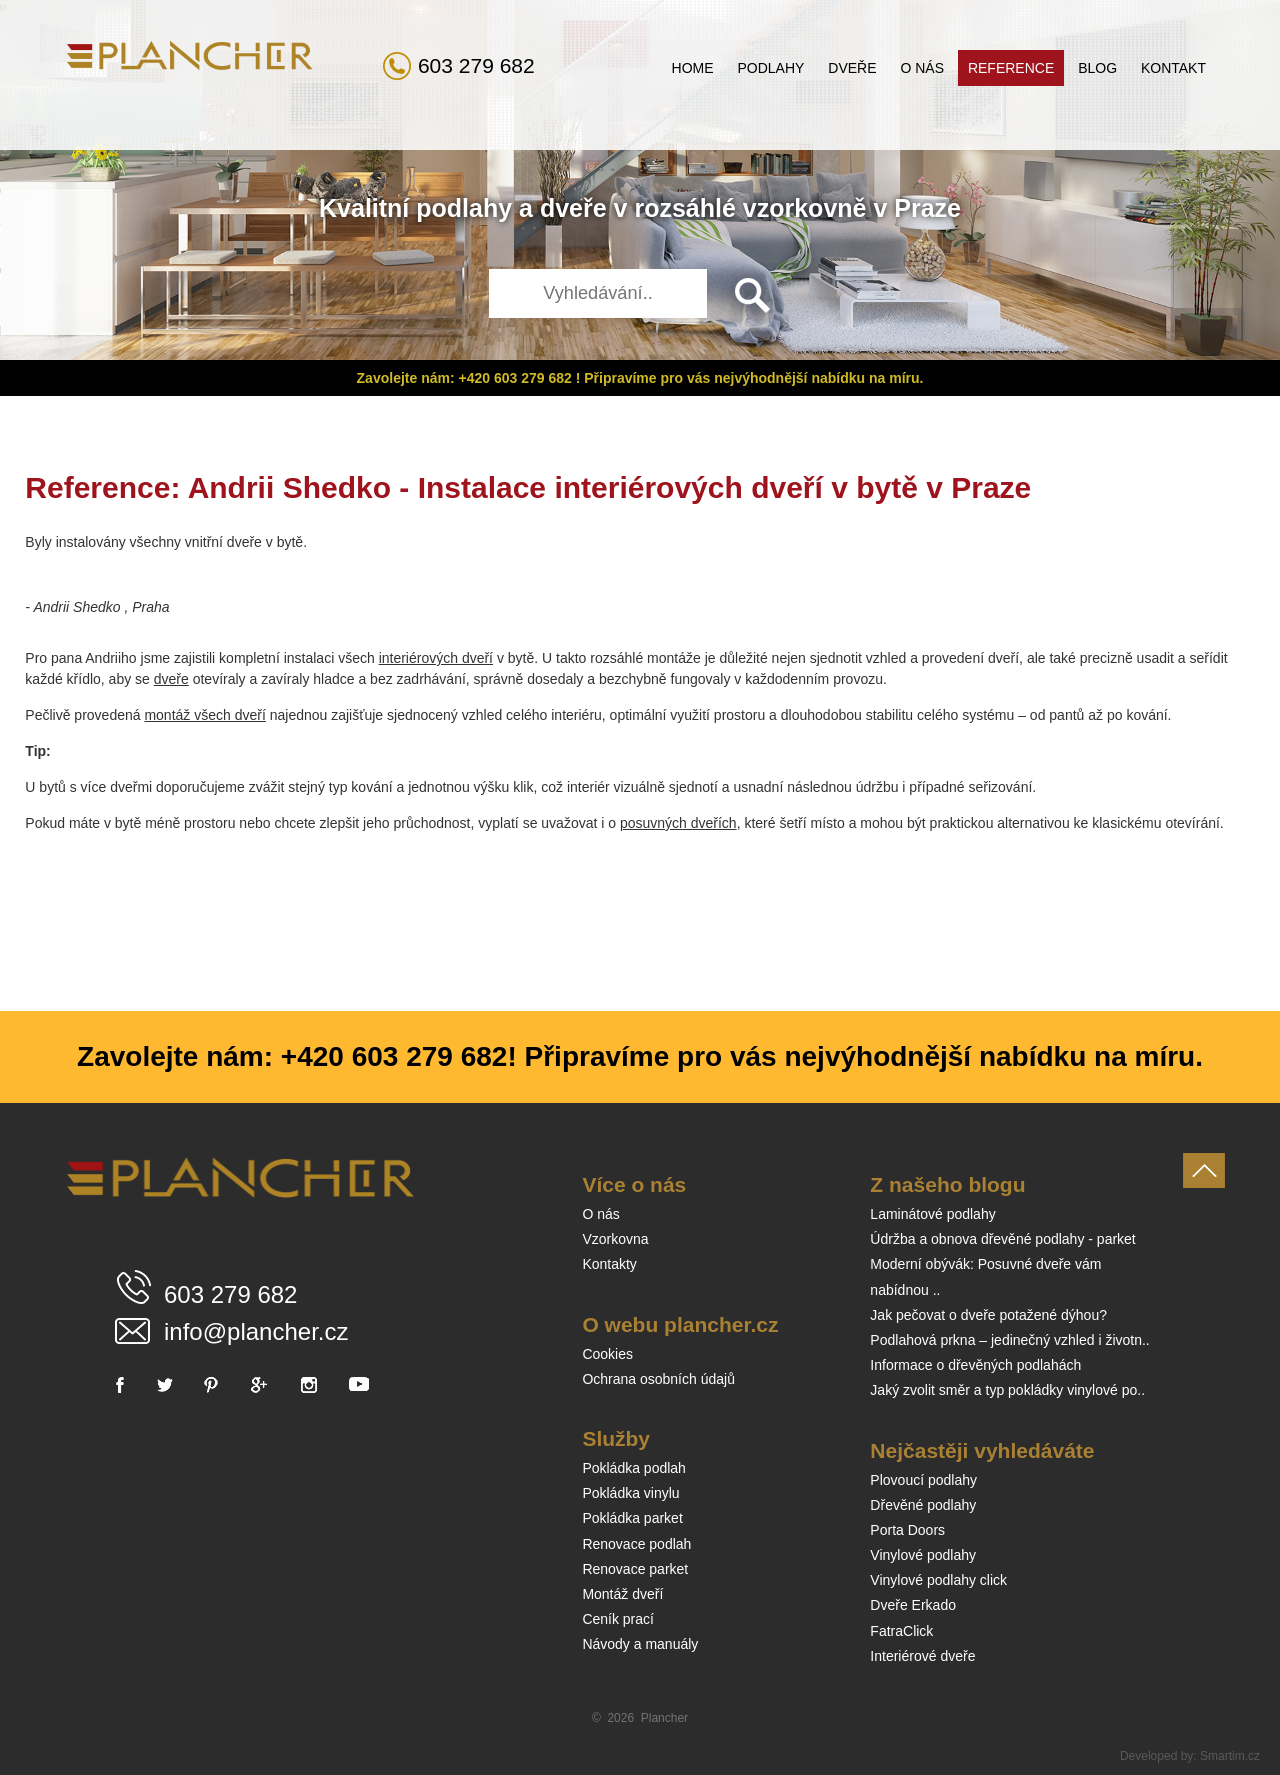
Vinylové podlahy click (938, 1580)
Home (693, 68)
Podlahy (770, 68)
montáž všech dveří (204, 715)
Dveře (852, 68)
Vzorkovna (615, 1239)
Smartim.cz (1230, 1756)
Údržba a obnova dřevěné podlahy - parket (1002, 1239)
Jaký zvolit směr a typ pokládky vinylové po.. (1007, 1390)
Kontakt (1173, 68)
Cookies (607, 1354)
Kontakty (609, 1264)
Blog (1097, 68)
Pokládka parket (632, 1518)
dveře (573, 208)
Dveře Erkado (913, 1605)
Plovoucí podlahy (923, 1480)
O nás (922, 68)
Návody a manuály (640, 1644)
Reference (1011, 68)
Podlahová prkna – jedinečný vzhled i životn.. (1009, 1340)
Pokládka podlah (634, 1468)
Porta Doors (907, 1530)
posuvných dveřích (678, 823)
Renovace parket (635, 1569)
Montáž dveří (622, 1594)
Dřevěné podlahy (923, 1505)
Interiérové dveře (922, 1656)
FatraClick (901, 1631)
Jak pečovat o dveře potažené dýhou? (988, 1315)
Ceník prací (618, 1619)
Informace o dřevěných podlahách (975, 1365)
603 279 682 (476, 65)
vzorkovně (805, 208)
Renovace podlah (636, 1544)
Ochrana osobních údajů (658, 1379)
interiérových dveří (436, 658)
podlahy (464, 208)
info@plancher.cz (256, 1331)
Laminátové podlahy (932, 1214)
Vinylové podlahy (923, 1555)
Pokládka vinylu (630, 1493)
